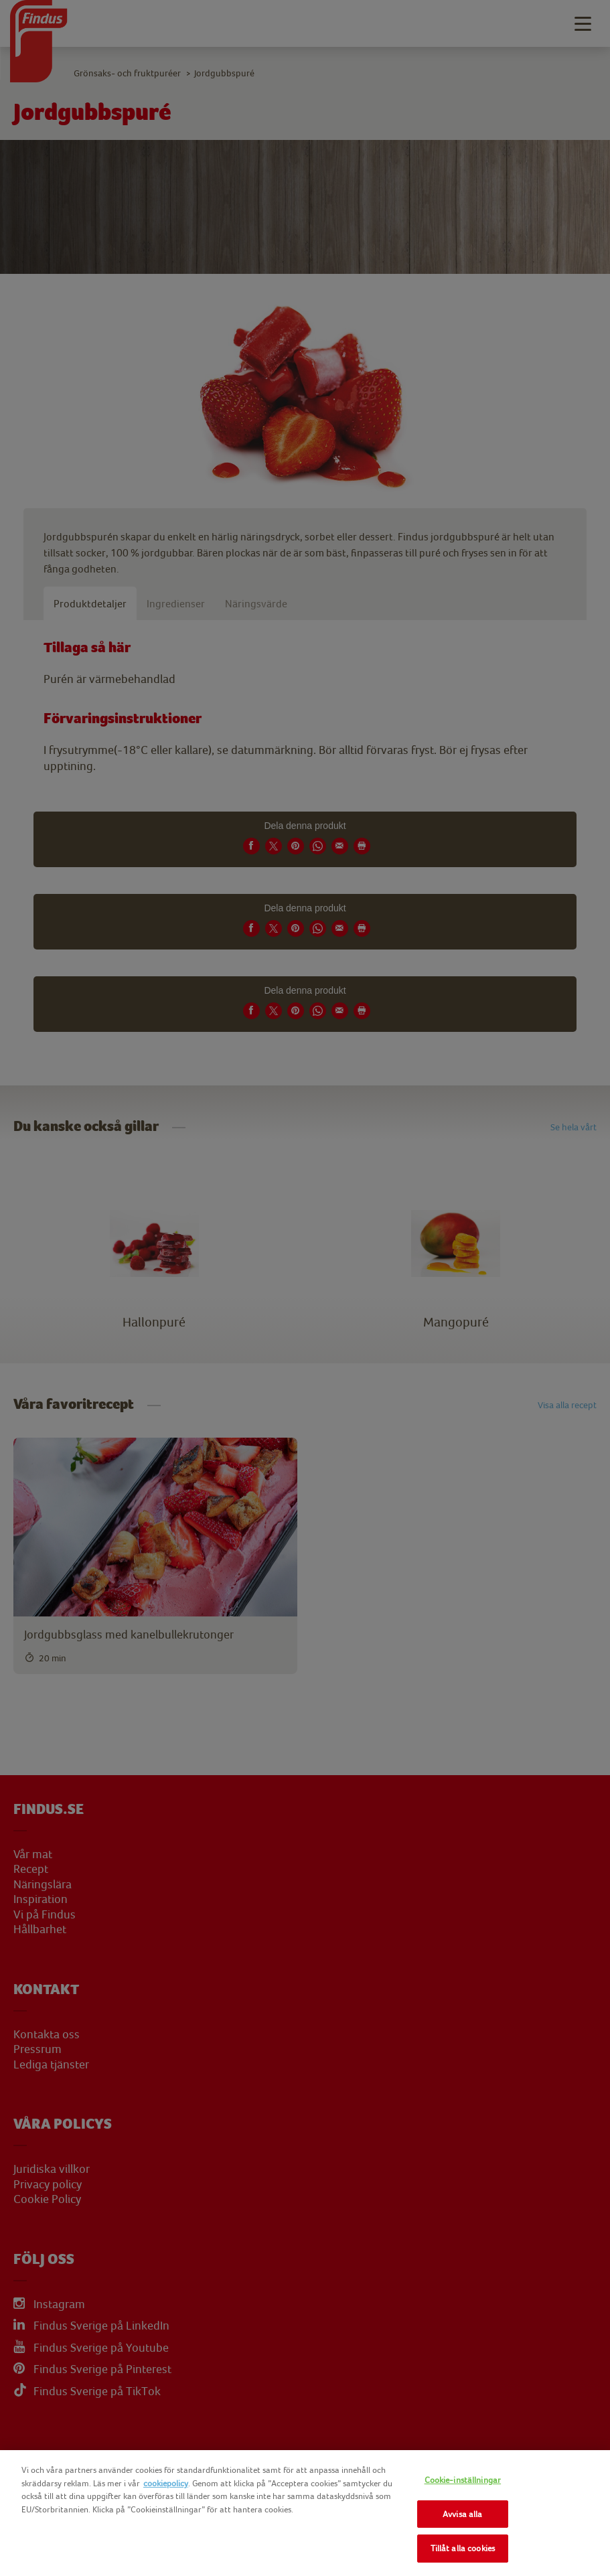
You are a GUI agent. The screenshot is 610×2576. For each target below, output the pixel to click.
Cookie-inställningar (463, 2480)
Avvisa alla (462, 2514)
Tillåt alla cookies (463, 2548)
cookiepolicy (165, 2483)
